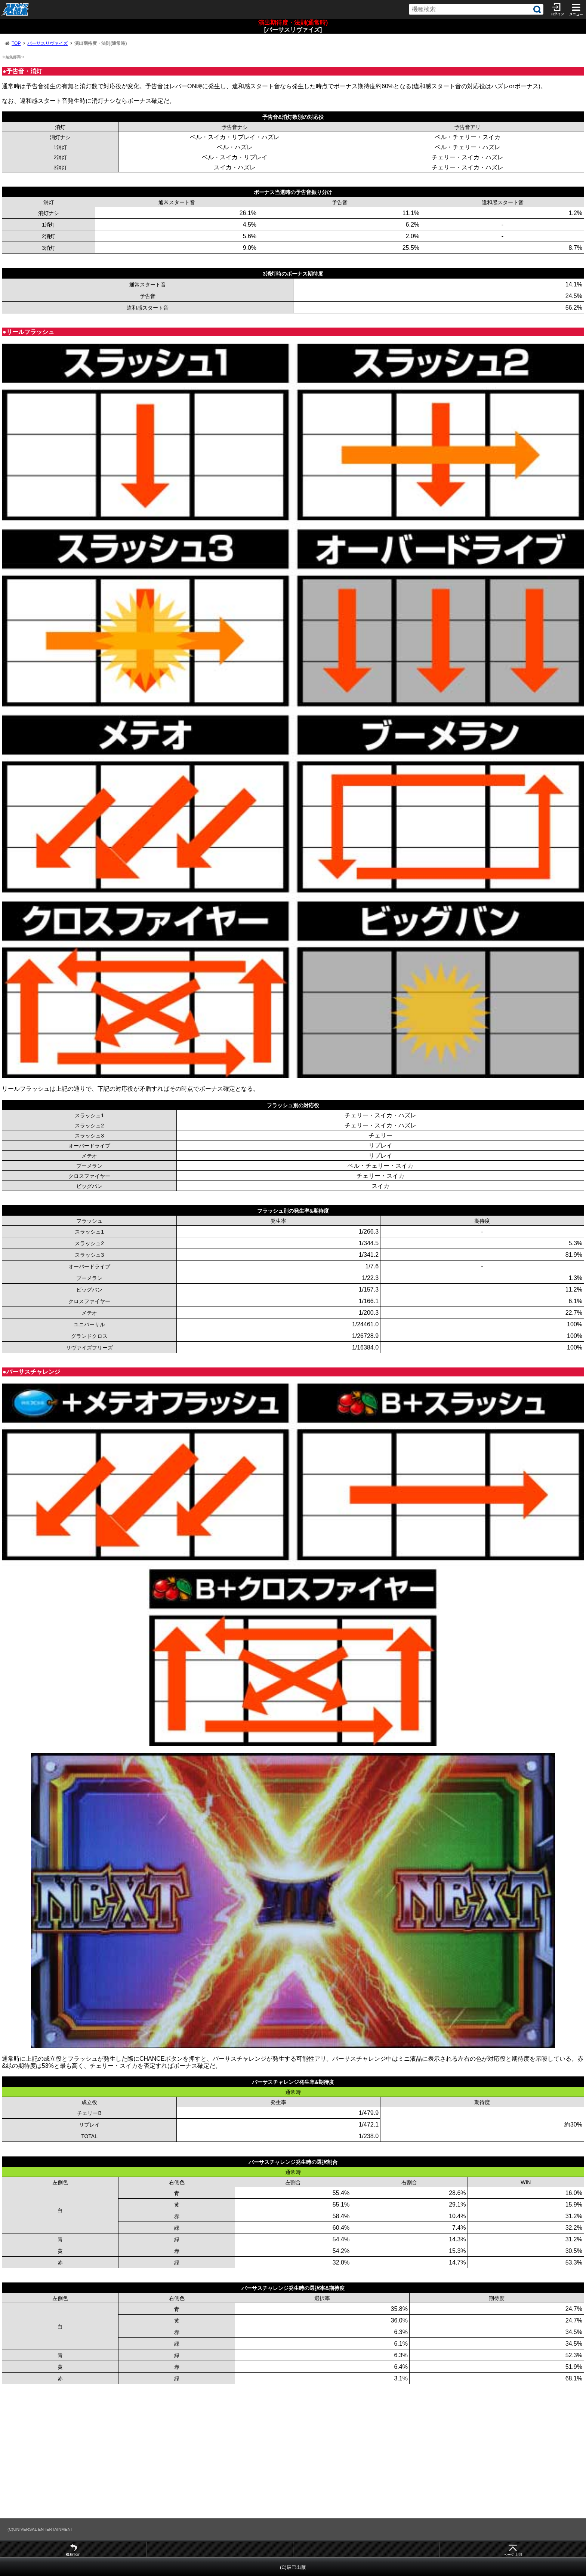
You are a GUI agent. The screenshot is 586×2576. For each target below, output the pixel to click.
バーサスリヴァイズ (47, 43)
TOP (16, 43)
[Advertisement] (224, 2450)
